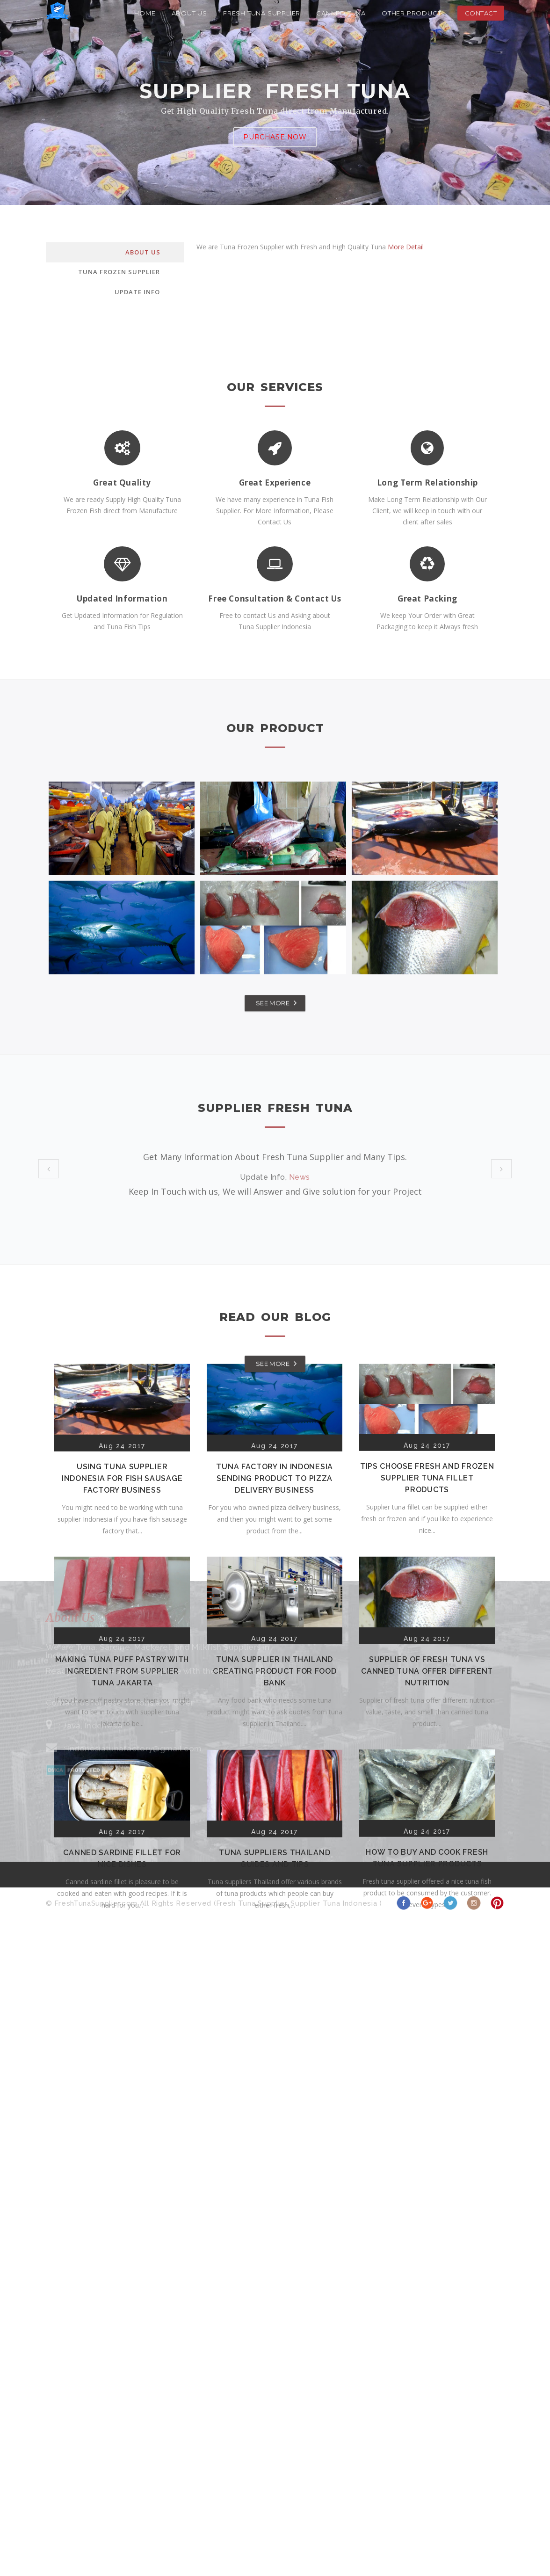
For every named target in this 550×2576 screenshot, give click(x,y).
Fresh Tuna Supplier (261, 13)
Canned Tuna (341, 13)
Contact (481, 13)
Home (144, 13)
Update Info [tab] (137, 292)
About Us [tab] (142, 252)
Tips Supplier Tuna (300, 1211)
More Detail (406, 246)
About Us (189, 13)
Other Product (411, 13)
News (299, 1177)
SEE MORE (273, 1015)
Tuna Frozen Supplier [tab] (119, 272)
